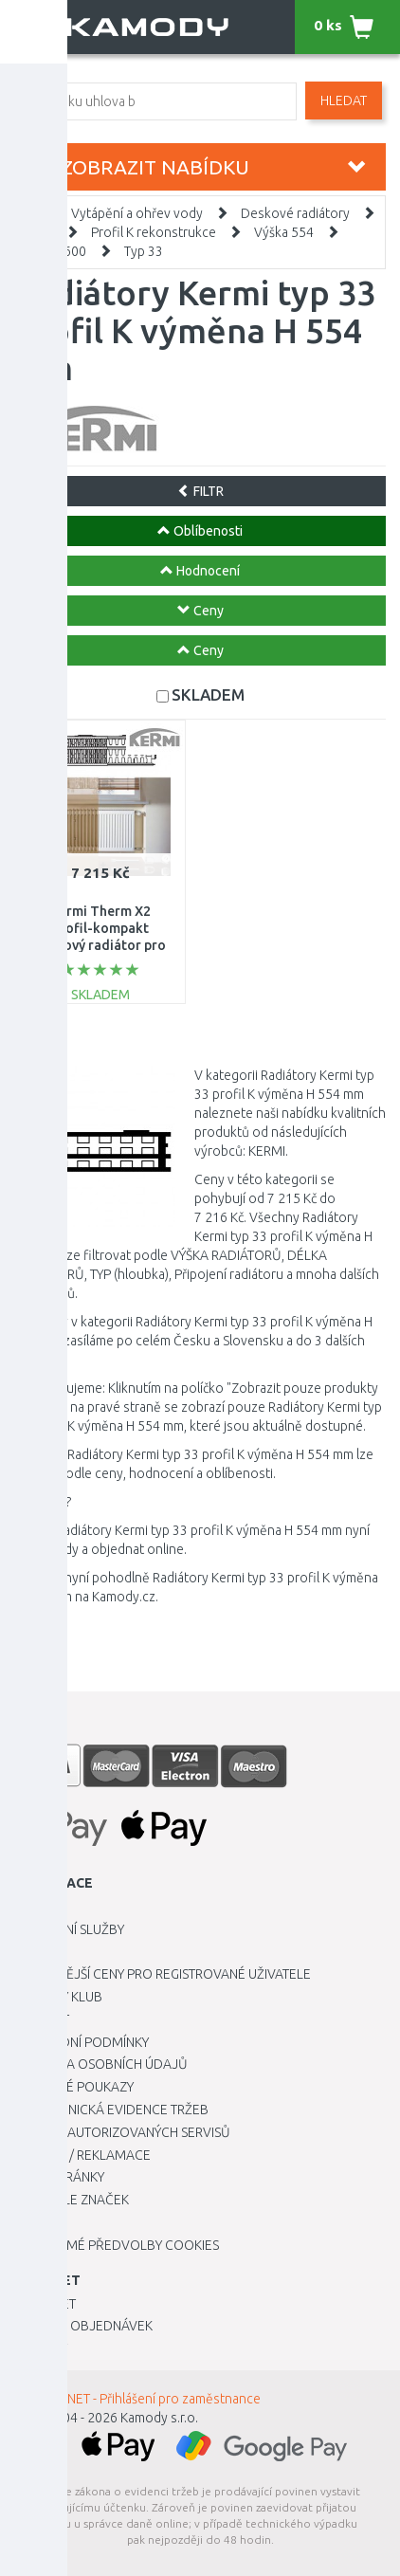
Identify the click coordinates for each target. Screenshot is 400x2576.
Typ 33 (143, 251)
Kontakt (41, 2019)
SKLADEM (208, 694)
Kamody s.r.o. (159, 2417)
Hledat (343, 100)
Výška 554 (284, 232)
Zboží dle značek (71, 2199)
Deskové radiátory (295, 213)
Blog (31, 2222)
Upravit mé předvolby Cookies (116, 2245)
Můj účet (45, 2303)
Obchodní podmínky (81, 2042)
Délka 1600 (53, 251)
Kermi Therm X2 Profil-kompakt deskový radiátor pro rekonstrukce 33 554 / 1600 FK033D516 (100, 946)
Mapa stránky (59, 2176)
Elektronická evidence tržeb (111, 2109)
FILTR (200, 491)
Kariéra (39, 1906)
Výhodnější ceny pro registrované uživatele (162, 1974)
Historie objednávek (83, 2325)
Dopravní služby (69, 1929)
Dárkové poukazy (74, 2086)
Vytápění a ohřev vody (137, 213)
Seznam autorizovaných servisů (122, 2132)
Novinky (40, 2348)
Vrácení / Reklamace (82, 2155)
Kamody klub (58, 1996)
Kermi (36, 232)
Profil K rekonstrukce (153, 232)
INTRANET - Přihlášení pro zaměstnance (147, 2398)
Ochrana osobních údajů (101, 2064)
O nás (32, 1951)
